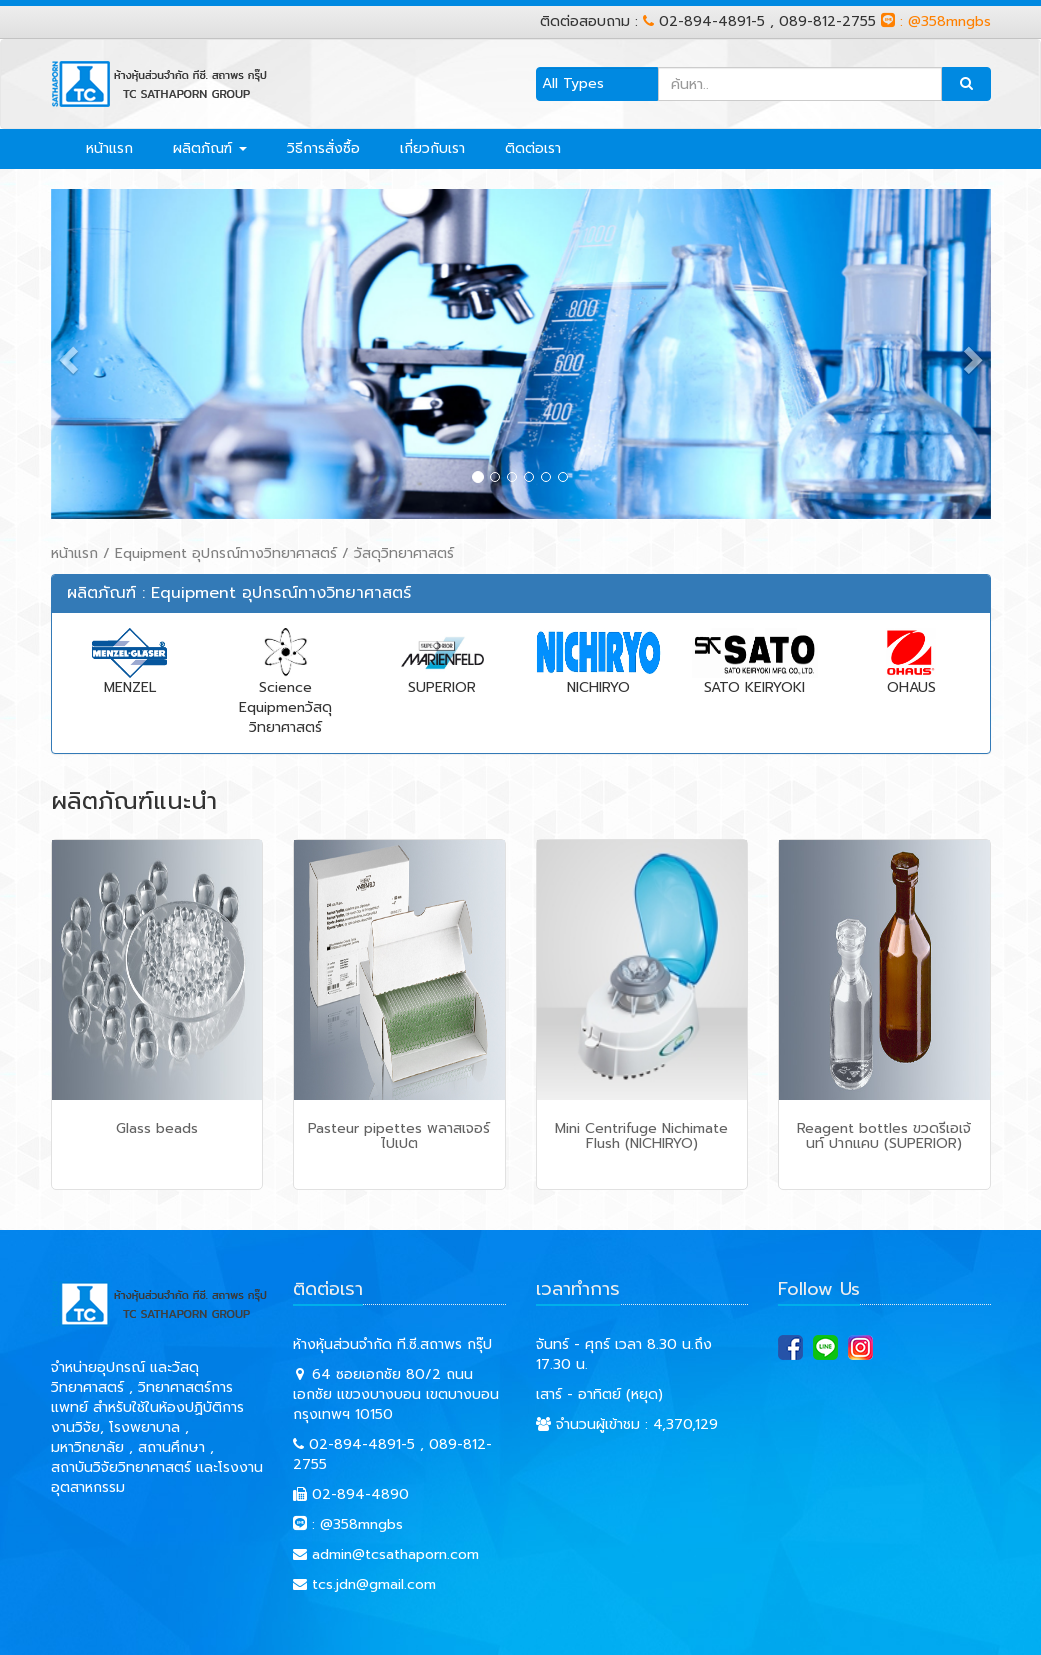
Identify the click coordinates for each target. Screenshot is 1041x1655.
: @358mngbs (936, 21)
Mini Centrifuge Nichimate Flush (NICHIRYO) (641, 1136)
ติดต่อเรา (533, 148)
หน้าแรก (109, 148)
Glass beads (157, 1128)
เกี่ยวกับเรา (432, 148)
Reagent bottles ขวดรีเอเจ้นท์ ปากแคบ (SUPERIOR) (884, 1136)
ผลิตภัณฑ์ (210, 148)
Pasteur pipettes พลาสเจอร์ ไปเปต (399, 1136)
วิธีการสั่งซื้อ (323, 148)
